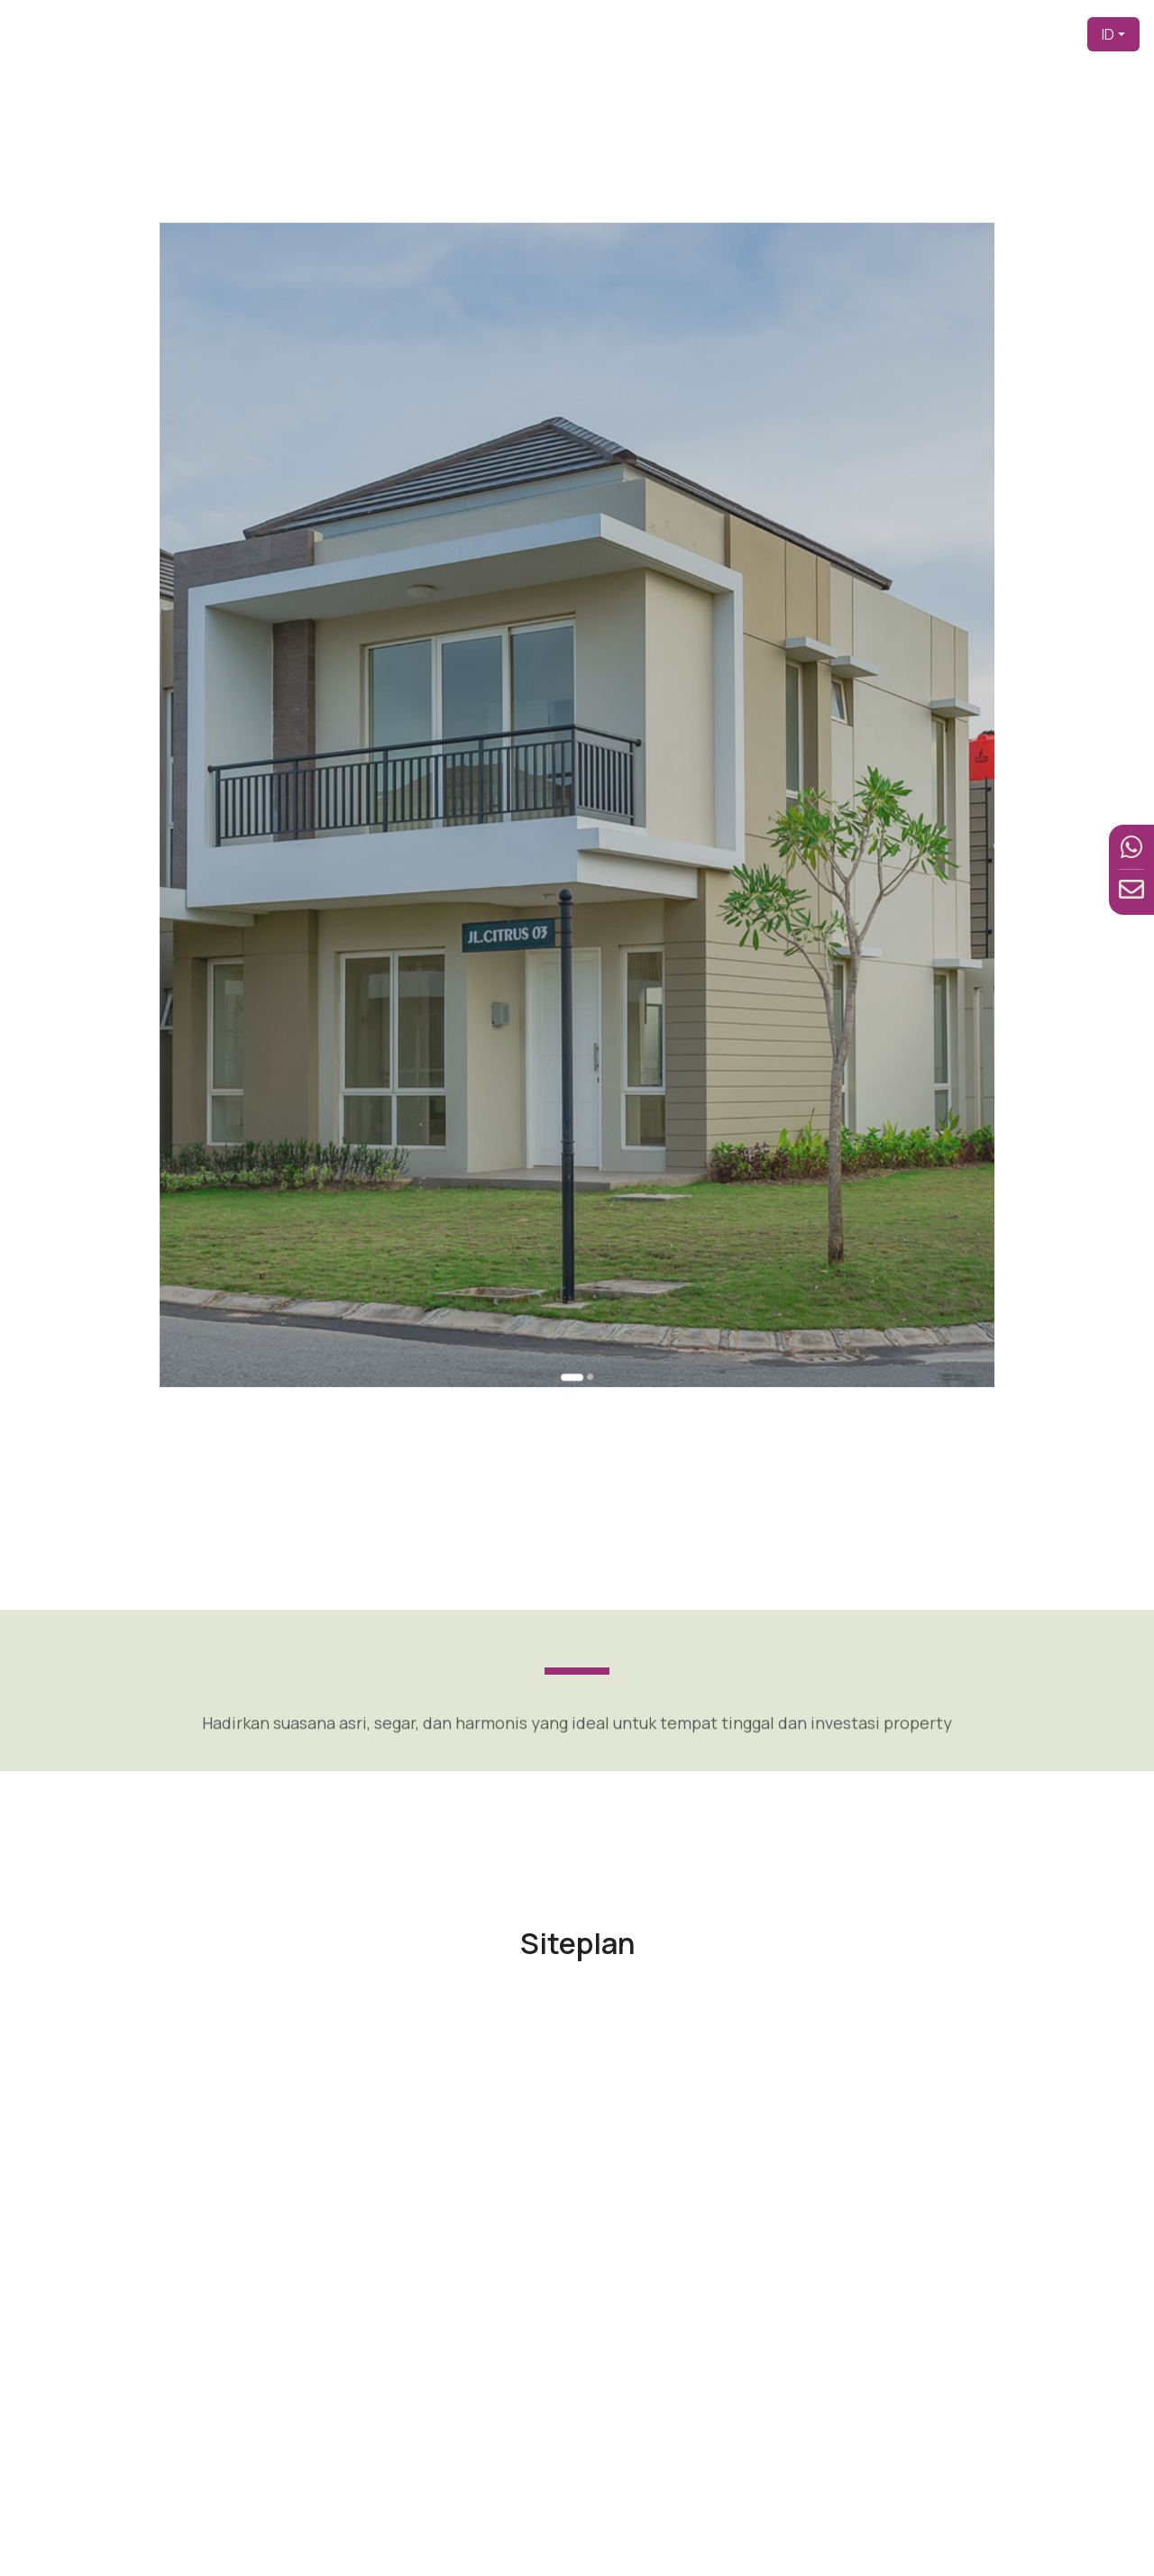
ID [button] (1108, 34)
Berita (993, 33)
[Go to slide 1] (575, 1053)
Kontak (1049, 33)
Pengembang (693, 33)
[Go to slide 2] (583, 1052)
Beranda (607, 33)
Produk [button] (845, 33)
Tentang (779, 33)
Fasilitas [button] (921, 33)
